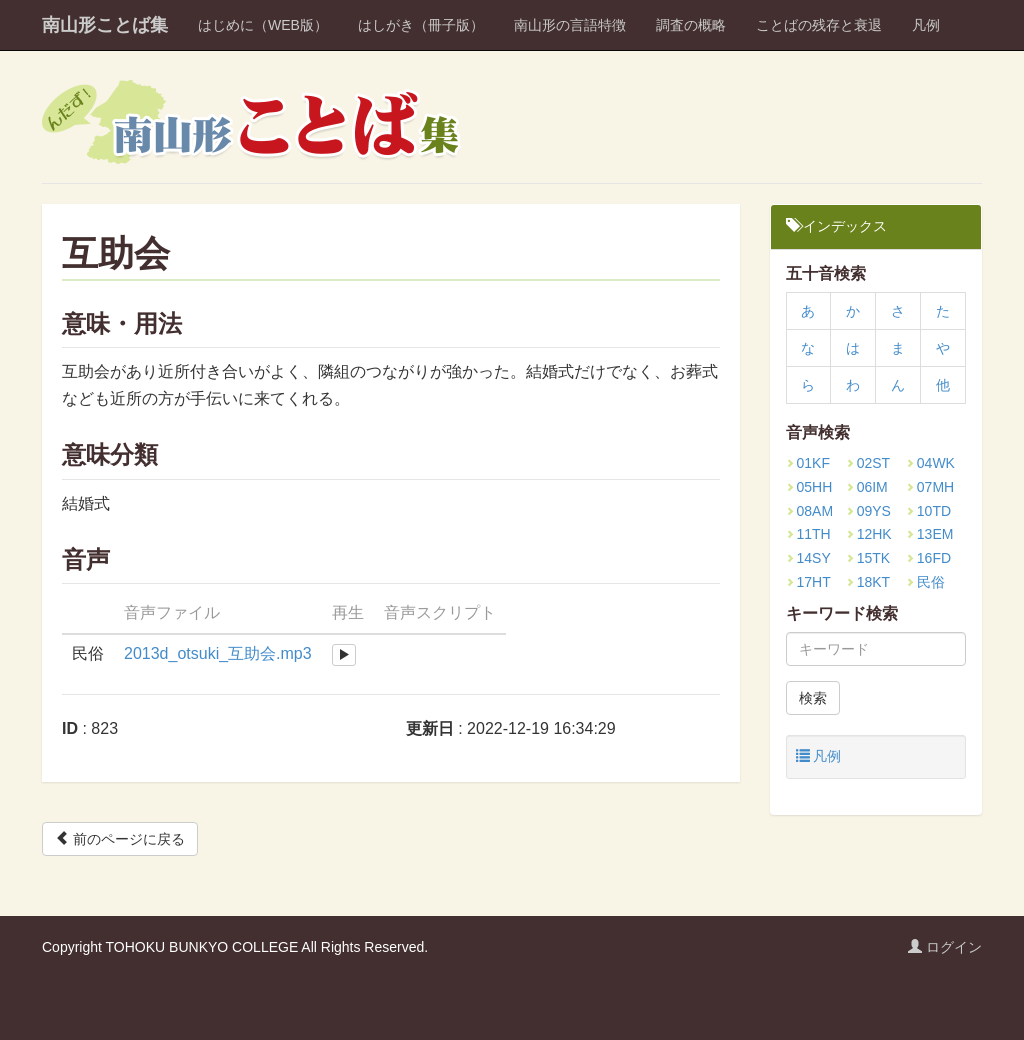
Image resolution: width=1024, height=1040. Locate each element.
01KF (808, 463)
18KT (868, 582)
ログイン (945, 947)
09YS (868, 511)
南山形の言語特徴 (570, 25)
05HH (809, 487)
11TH (808, 534)
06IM (867, 487)
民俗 (925, 582)
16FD (928, 558)
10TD (928, 511)
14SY (808, 558)
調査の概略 (691, 25)
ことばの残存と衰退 (819, 25)
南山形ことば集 (105, 25)
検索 (813, 698)
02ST (868, 463)
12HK (869, 534)
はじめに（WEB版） (263, 25)
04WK (930, 463)
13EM (930, 534)
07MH (930, 487)
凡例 (926, 25)
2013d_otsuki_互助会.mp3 (218, 653)
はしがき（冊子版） (421, 25)
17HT (808, 582)
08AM (810, 511)
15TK (868, 558)
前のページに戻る (120, 838)
